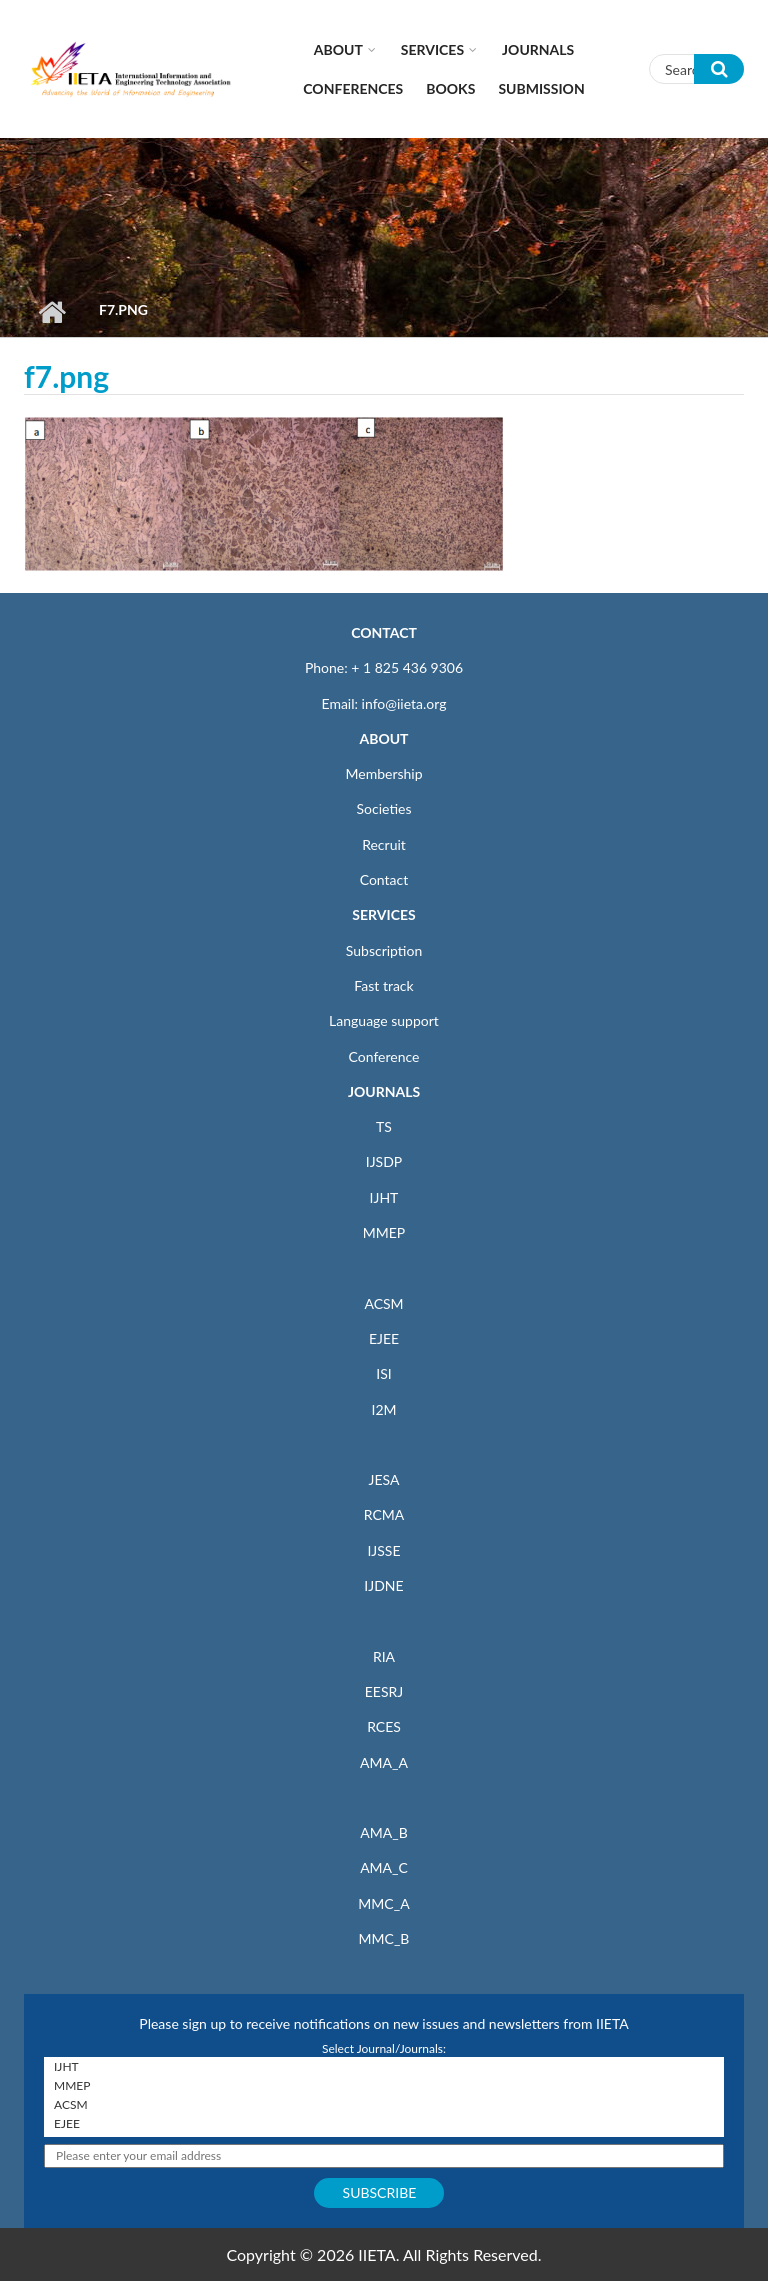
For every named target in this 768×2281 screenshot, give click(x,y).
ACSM (383, 1303)
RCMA (384, 1514)
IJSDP (384, 1161)
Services (432, 49)
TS (384, 1126)
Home (51, 312)
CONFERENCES (353, 88)
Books (450, 88)
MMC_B (384, 1938)
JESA (384, 1479)
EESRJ (384, 1691)
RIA (384, 1656)
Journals (538, 49)
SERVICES (383, 914)
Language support (384, 1020)
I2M (383, 1409)
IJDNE (383, 1585)
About (338, 49)
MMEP (384, 1232)
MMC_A (383, 1903)
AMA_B (383, 1832)
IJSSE (383, 1550)
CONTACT (384, 632)
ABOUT (383, 738)
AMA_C (384, 1867)
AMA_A (384, 1762)
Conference (384, 1056)
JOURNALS (384, 1091)
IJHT (384, 1197)
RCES (384, 1726)
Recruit (384, 844)
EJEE (384, 1338)
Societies (384, 808)
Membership (383, 773)
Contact (384, 879)
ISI (383, 1373)
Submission (541, 88)
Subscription (384, 950)
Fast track (383, 985)
